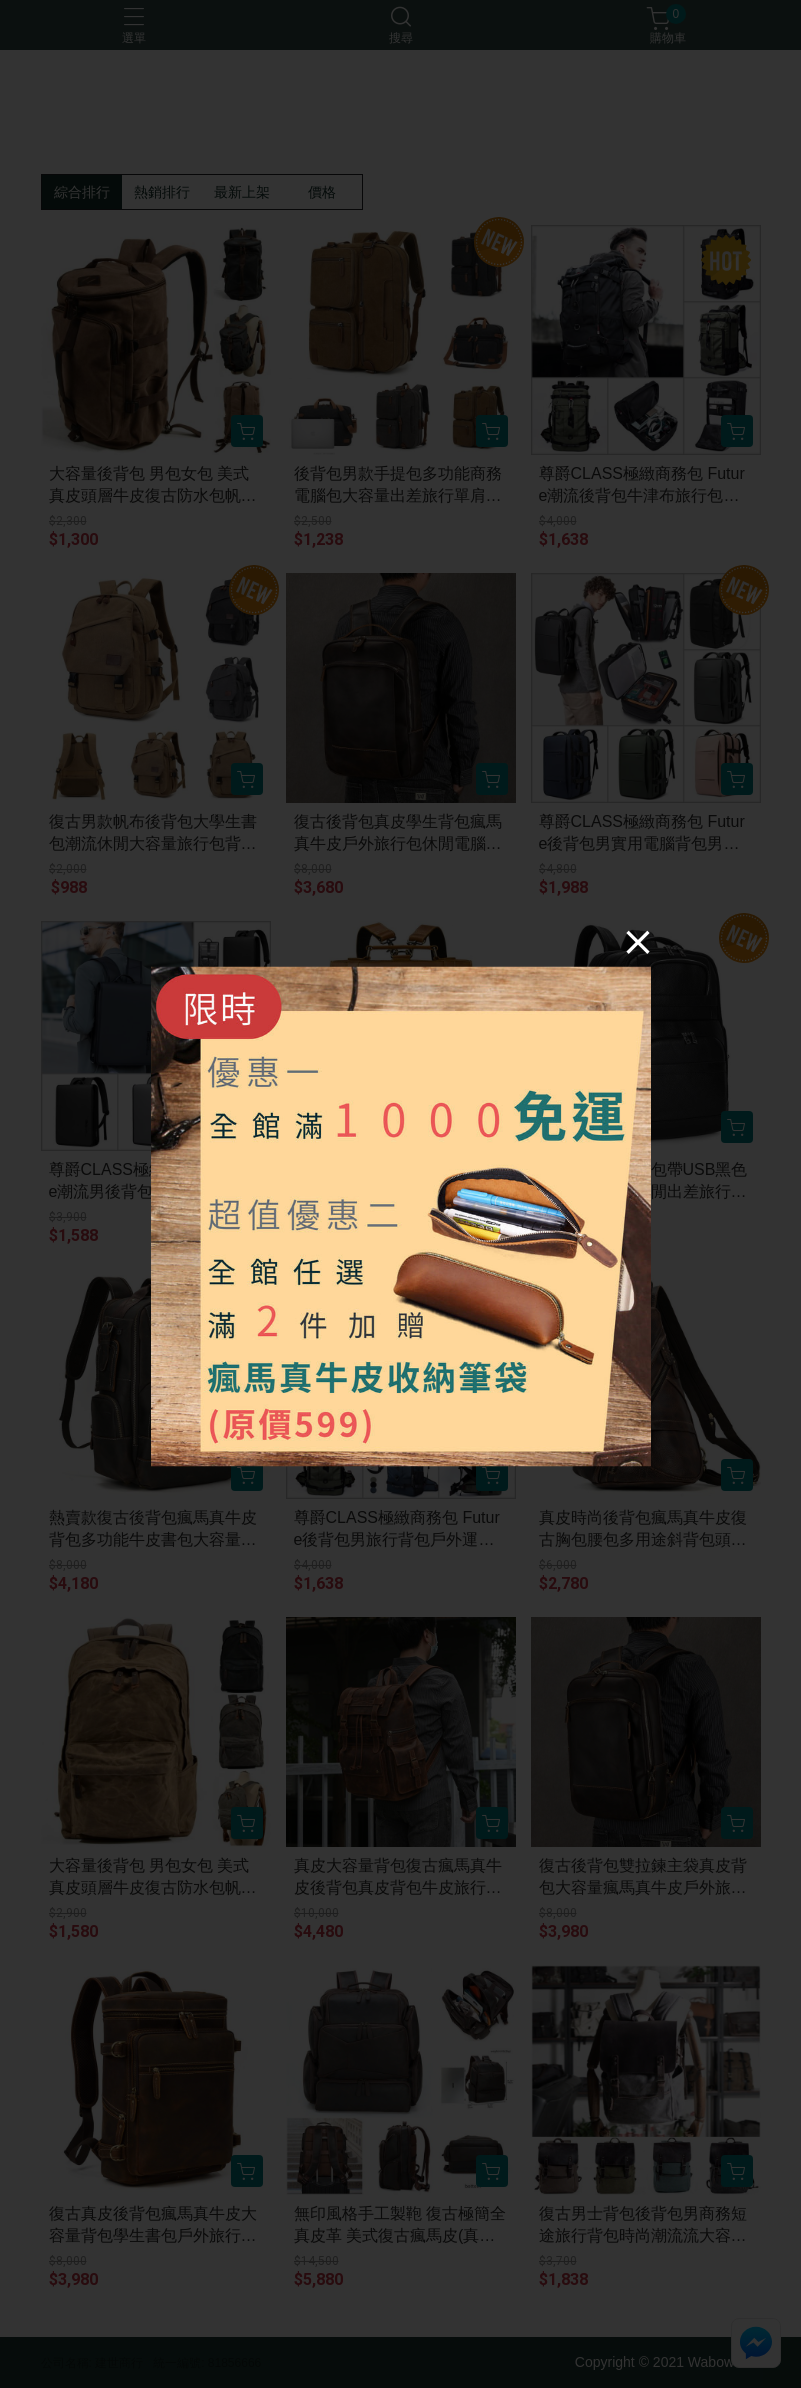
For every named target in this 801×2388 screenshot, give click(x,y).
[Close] (638, 942)
